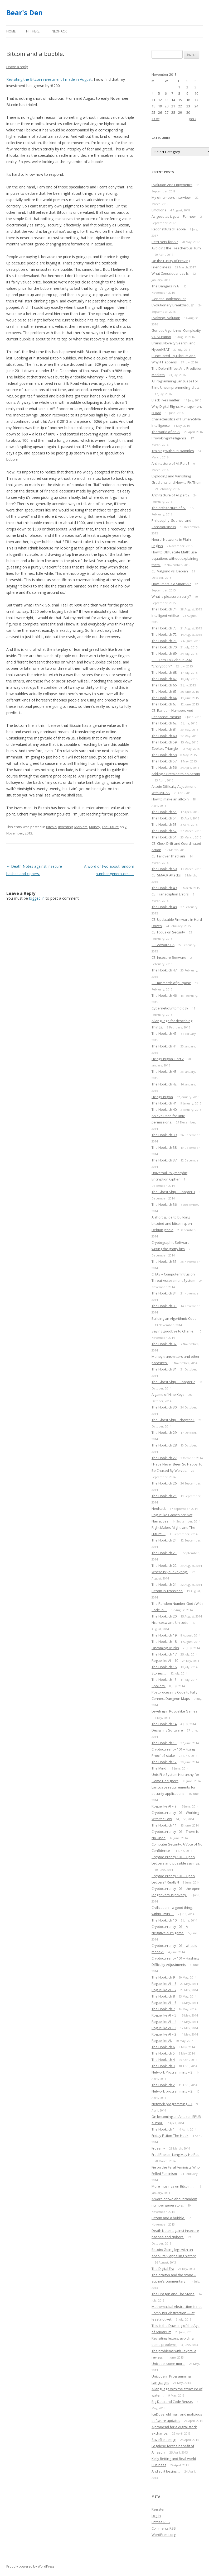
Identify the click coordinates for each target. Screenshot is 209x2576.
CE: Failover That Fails (169, 856)
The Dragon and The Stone (173, 2294)
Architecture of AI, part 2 (170, 495)
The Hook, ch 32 (164, 1343)
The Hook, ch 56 (164, 767)
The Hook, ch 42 (164, 1084)
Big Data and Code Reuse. (172, 2401)
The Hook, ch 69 (164, 653)
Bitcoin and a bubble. (168, 2218)
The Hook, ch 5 (163, 2053)
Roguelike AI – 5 (164, 2015)
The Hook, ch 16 (164, 1666)
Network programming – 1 (172, 2103)
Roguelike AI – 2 (164, 2034)
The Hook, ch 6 (163, 2046)
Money (94, 826)
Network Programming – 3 (172, 2072)
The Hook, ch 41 (164, 1103)
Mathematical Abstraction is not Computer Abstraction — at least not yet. (177, 2313)
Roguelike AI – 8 (164, 1983)
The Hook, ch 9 (163, 1977)
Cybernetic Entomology (170, 1008)
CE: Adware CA (163, 944)
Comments (164, 2528)
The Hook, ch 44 (164, 1046)
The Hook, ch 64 (164, 697)
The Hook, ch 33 (164, 1305)
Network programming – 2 (172, 2091)
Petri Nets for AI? (165, 241)
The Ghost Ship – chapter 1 (173, 1419)
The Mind (159, 1768)
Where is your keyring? (170, 1571)
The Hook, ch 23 (164, 1552)
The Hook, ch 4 (163, 2059)
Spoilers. (159, 1685)
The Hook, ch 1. (164, 2129)
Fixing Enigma (162, 1096)
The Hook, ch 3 (163, 2065)
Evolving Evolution (166, 317)
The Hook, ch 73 (164, 628)
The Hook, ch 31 (164, 1369)
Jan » (192, 118)
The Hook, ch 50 (164, 868)
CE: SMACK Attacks (166, 875)
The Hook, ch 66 (164, 685)
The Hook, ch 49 (164, 887)
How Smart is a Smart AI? (171, 583)
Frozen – (158, 2148)
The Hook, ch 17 (164, 1654)
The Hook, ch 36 (164, 1204)
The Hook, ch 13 (164, 1742)
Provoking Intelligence (169, 438)
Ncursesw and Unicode (170, 1622)
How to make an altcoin (170, 799)
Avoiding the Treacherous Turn (176, 248)
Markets (81, 826)
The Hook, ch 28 (164, 1445)
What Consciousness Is (170, 273)
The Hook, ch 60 (164, 735)
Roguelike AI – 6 (164, 2002)
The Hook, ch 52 (164, 830)
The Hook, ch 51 (164, 837)
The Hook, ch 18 (164, 1641)
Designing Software (167, 1730)
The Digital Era (163, 2268)
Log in (156, 2515)
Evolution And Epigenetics (172, 184)
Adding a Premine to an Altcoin (176, 773)
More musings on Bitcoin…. (173, 2186)
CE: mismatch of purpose (171, 982)
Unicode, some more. (168, 2363)
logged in (37, 898)
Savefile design (164, 2439)
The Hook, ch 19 (164, 1635)
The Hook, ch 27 (164, 1457)
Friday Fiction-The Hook (170, 2135)
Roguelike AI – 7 (164, 1989)
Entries (161, 2522)
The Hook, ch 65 (164, 691)
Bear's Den (24, 12)
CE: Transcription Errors (170, 894)
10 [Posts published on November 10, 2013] (196, 93)
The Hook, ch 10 (164, 1920)
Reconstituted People (169, 229)
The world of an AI (166, 431)
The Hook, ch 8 (163, 1996)
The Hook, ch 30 (164, 1407)
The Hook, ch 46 (164, 995)
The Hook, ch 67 (164, 678)
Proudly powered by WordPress (30, 2566)
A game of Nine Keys (168, 1394)
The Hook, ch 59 (164, 742)
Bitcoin (51, 826)
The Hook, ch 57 (164, 761)
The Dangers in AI (165, 286)
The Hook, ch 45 (164, 1033)
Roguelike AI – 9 (164, 1806)
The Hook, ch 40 (164, 1109)
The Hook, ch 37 (164, 1160)
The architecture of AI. (169, 507)
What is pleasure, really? (171, 596)
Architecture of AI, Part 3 (170, 463)
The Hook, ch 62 (164, 723)
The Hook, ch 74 (164, 609)
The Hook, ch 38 (164, 1147)
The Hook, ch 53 (164, 824)
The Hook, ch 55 (164, 811)
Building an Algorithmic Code (174, 1318)
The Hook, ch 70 (164, 647)
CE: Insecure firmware (169, 957)
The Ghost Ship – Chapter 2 (173, 1381)
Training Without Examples (173, 450)
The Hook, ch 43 (164, 1071)
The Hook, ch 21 (164, 1584)
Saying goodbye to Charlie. (173, 1331)
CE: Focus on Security (168, 932)
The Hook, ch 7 (163, 2008)
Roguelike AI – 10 (165, 1660)
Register (158, 2509)
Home (11, 31)
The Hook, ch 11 (164, 1825)
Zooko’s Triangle (165, 748)
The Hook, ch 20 (164, 1616)
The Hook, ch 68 (164, 672)
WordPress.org (164, 2534)
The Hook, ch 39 (164, 1134)
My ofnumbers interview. (171, 197)
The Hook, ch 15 (164, 1679)
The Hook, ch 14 (164, 1723)
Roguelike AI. (162, 2040)
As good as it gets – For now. (174, 216)
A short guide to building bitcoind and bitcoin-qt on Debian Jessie (172, 1223)
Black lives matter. (166, 400)
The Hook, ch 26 (164, 1483)
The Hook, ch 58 (164, 754)
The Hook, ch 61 (164, 729)
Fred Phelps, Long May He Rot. (176, 2154)
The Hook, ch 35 (164, 1261)
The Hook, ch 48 (164, 906)
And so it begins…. (166, 2471)
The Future (110, 826)
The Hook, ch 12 (164, 1761)
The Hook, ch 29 (164, 1432)
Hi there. (33, 31)
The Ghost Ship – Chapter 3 (173, 1191)
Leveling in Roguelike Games (174, 1711)
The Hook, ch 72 (164, 634)
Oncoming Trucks (165, 1647)
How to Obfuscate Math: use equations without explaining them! (175, 558)
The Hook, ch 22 (164, 1565)
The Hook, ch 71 (164, 640)
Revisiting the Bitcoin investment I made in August (49, 79)
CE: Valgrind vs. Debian (170, 571)
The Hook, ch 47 (164, 970)
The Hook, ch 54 (164, 818)
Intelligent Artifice (165, 615)
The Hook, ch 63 (164, 704)
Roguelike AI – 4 (164, 2021)
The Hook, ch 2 (163, 2084)
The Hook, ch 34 (164, 1293)
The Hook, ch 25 (164, 1495)
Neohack (59, 31)
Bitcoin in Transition (167, 1590)
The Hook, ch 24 (164, 1540)
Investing (65, 826)
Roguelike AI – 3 (164, 2027)
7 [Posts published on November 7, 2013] (172, 93)
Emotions (159, 210)
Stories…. (159, 1673)
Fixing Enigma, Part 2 (168, 1058)
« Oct (155, 118)
